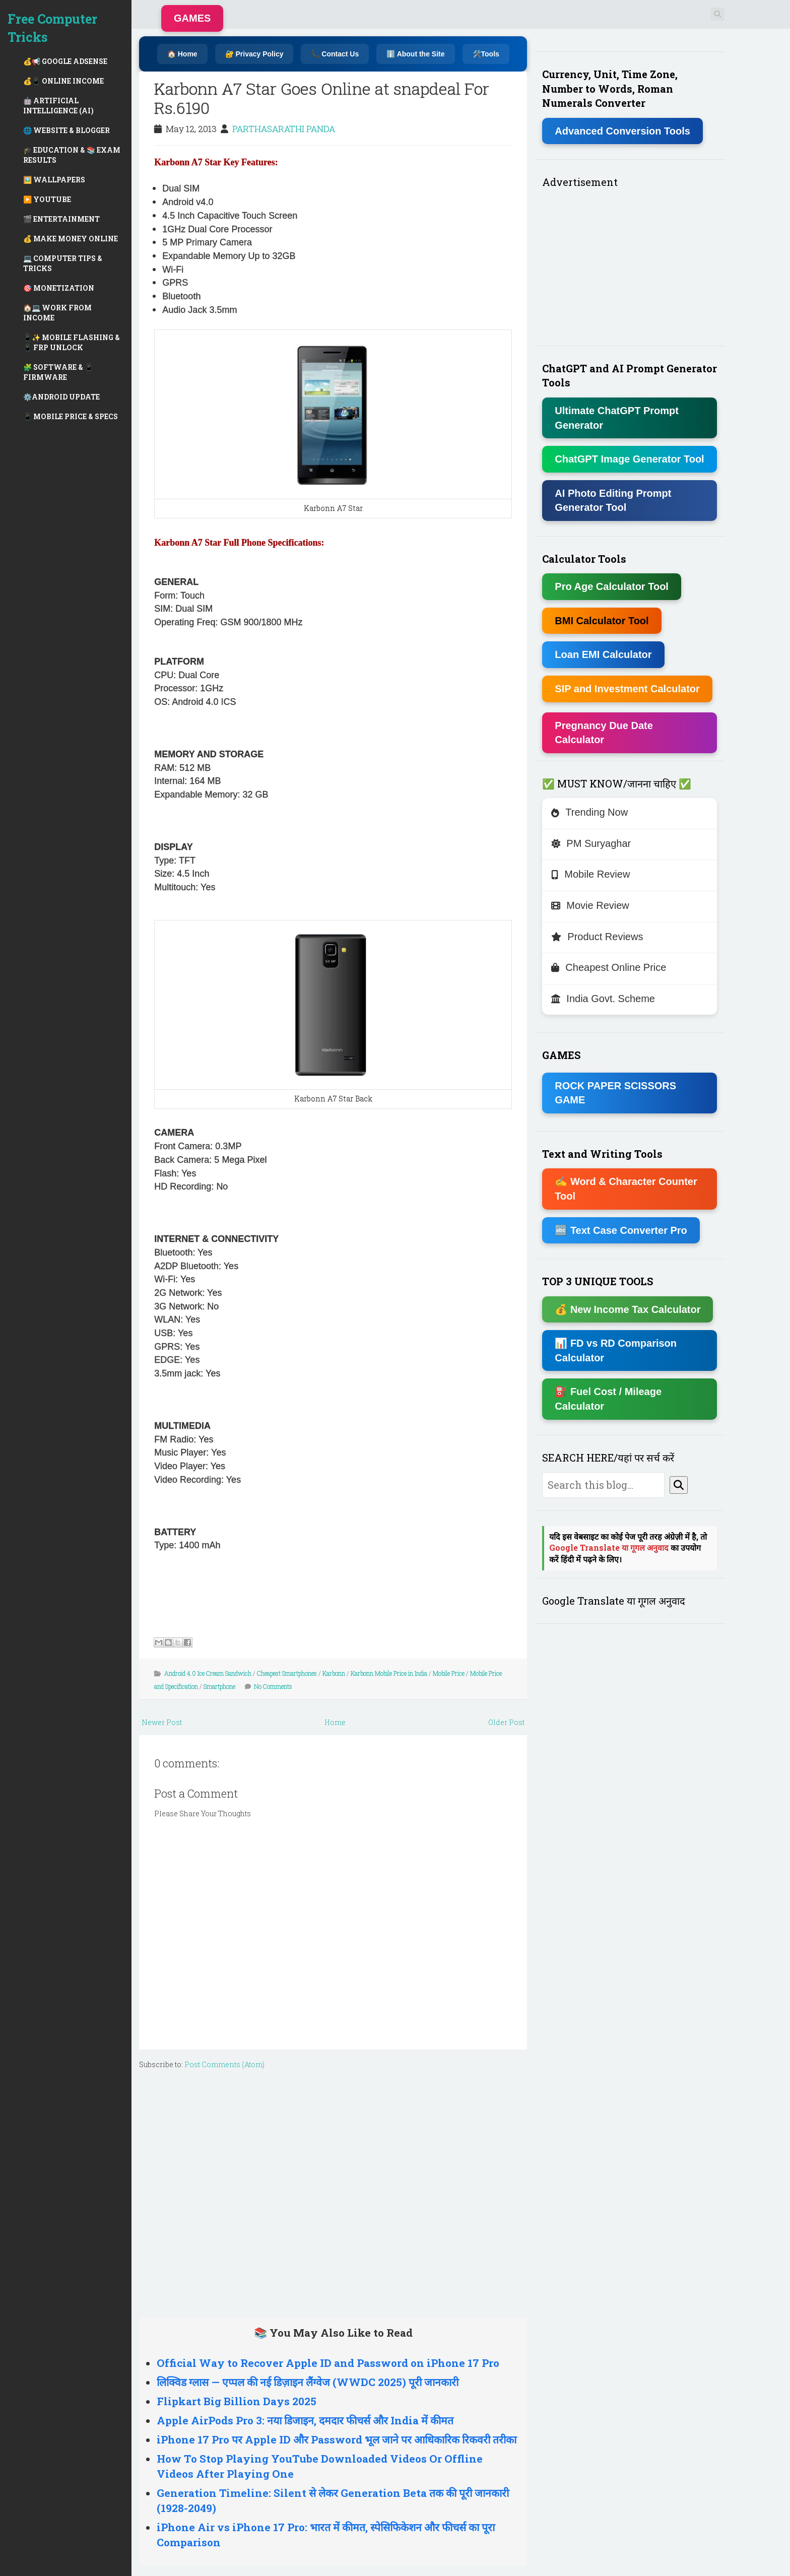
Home (335, 1722)
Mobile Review (590, 874)
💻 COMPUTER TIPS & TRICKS (62, 263)
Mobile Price (449, 1673)
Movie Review (590, 905)
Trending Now (589, 812)
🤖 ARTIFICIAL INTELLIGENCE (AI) (58, 105)
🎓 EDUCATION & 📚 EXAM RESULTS (71, 155)
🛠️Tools (486, 54)
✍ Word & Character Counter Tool (626, 1189)
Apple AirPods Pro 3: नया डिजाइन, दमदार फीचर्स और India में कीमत (305, 2420)
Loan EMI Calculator (603, 654)
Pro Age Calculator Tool (612, 586)
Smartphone (219, 1686)
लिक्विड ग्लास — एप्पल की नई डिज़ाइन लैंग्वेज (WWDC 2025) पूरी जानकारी (307, 2382)
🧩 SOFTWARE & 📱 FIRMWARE (58, 372)
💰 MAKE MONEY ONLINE (70, 238)
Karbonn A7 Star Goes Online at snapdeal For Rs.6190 (321, 98)
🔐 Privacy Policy (254, 54)
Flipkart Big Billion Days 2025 (236, 2401)
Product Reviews (597, 936)
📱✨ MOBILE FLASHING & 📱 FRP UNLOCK (71, 342)
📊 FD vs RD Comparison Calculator (616, 1350)
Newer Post (162, 1722)
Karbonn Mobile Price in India (389, 1673)
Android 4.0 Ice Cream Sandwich (207, 1673)
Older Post (506, 1722)
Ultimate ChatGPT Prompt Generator (617, 418)
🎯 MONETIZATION (58, 288)
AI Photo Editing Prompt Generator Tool (613, 500)
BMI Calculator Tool (601, 620)
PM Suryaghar (591, 843)
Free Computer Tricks (52, 28)
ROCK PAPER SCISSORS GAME (615, 1093)
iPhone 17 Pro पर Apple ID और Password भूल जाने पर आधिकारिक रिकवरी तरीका (336, 2439)
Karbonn (333, 1673)
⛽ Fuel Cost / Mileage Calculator (608, 1399)
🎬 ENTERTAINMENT (61, 219)
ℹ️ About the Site (415, 54)
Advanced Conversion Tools (622, 131)
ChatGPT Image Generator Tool (629, 459)
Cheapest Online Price (608, 967)
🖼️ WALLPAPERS (54, 179)
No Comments (273, 1686)
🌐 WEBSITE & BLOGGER (66, 130)
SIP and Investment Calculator (627, 688)
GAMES (192, 18)
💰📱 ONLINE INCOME (63, 81)
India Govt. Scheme (603, 998)
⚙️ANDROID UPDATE (61, 397)
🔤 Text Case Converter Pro (621, 1230)
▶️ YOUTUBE (47, 199)
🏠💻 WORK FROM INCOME (57, 312)
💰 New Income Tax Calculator (627, 1309)
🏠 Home (182, 54)
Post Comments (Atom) (224, 2064)
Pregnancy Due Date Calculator (604, 733)
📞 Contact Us (335, 54)
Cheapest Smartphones (287, 1673)
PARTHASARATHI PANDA (283, 129)
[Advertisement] (333, 2191)
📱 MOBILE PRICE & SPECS (70, 416)
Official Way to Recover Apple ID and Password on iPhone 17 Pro (328, 2363)
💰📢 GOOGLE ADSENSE (65, 61)
